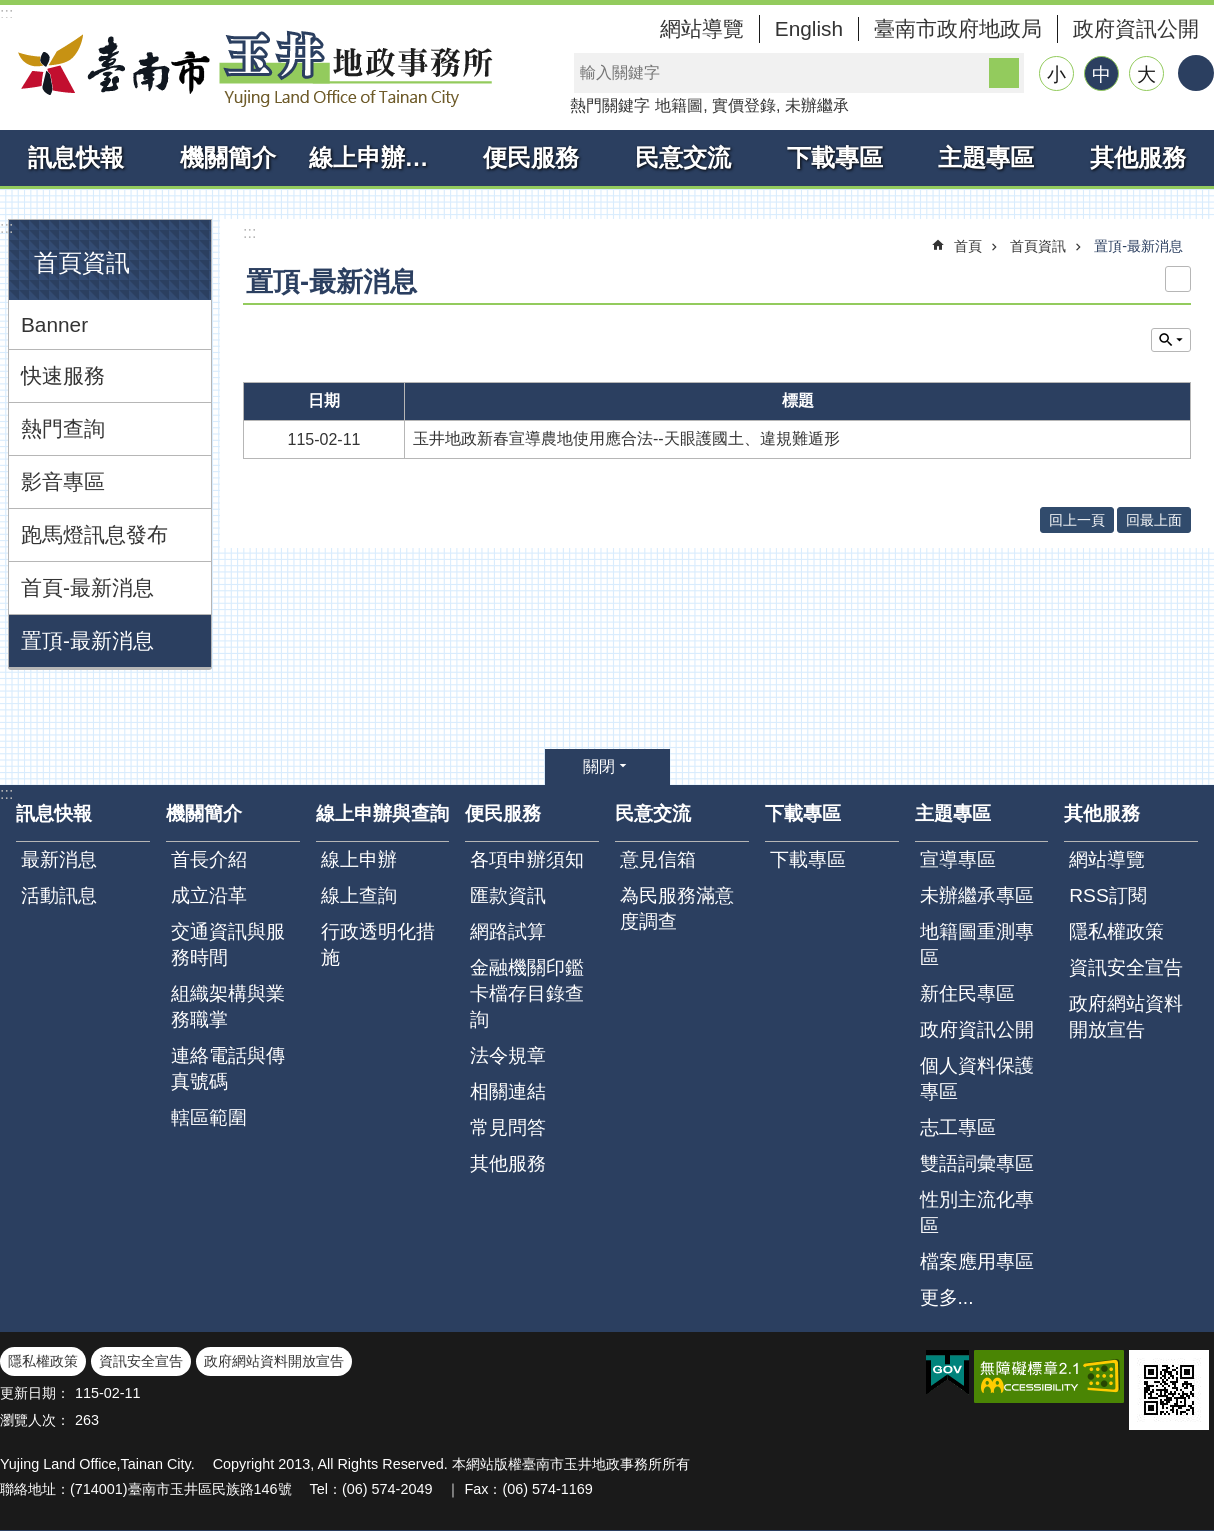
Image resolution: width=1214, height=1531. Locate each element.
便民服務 (531, 157)
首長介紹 (209, 859)
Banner (54, 324)
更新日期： (35, 1393)
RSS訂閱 (1107, 895)
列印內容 (1178, 279)
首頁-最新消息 (87, 587)
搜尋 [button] (1004, 73)
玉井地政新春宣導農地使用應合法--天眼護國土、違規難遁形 (626, 438)
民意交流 (683, 157)
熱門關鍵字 (610, 105)
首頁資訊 (82, 262)
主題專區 (986, 157)
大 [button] (1146, 74)
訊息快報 (76, 157)
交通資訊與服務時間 (228, 944)
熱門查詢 (63, 428)
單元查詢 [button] (1171, 340)
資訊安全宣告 (1126, 967)
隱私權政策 (1116, 931)
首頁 (968, 246)
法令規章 (508, 1055)
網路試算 (508, 931)
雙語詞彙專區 (977, 1163)
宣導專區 (958, 859)
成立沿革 (209, 895)
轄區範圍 (209, 1117)
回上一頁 (1077, 520)
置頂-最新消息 (87, 640)
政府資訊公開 (1136, 28)
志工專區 (958, 1127)
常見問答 (508, 1127)
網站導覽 (702, 28)
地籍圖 (679, 105)
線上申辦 (359, 859)
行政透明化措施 (378, 944)
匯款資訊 (508, 895)
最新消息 (59, 859)
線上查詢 (359, 895)
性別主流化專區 (977, 1212)
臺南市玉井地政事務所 (250, 68)
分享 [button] (1196, 73)
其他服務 (1138, 157)
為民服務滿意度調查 (677, 908)
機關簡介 (228, 157)
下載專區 (835, 157)
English (809, 28)
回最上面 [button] (1154, 520)
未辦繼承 (817, 105)
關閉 (599, 766)
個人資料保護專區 (977, 1078)
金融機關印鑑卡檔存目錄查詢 (527, 993)
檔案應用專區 (977, 1261)
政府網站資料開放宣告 (1126, 1016)
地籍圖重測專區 (977, 944)
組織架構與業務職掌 (228, 1006)
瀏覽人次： (35, 1420)
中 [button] (1101, 74)
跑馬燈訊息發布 (94, 534)
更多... (947, 1297)
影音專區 (63, 481)
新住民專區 (967, 993)
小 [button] (1056, 74)
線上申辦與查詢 (382, 157)
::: (6, 13)
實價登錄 (744, 105)
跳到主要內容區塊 (10, 10)
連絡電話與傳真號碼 (228, 1068)
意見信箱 (658, 859)
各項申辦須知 (527, 859)
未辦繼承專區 (977, 895)
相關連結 (508, 1091)
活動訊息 (59, 895)
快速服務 (63, 375)
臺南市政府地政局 (958, 28)
